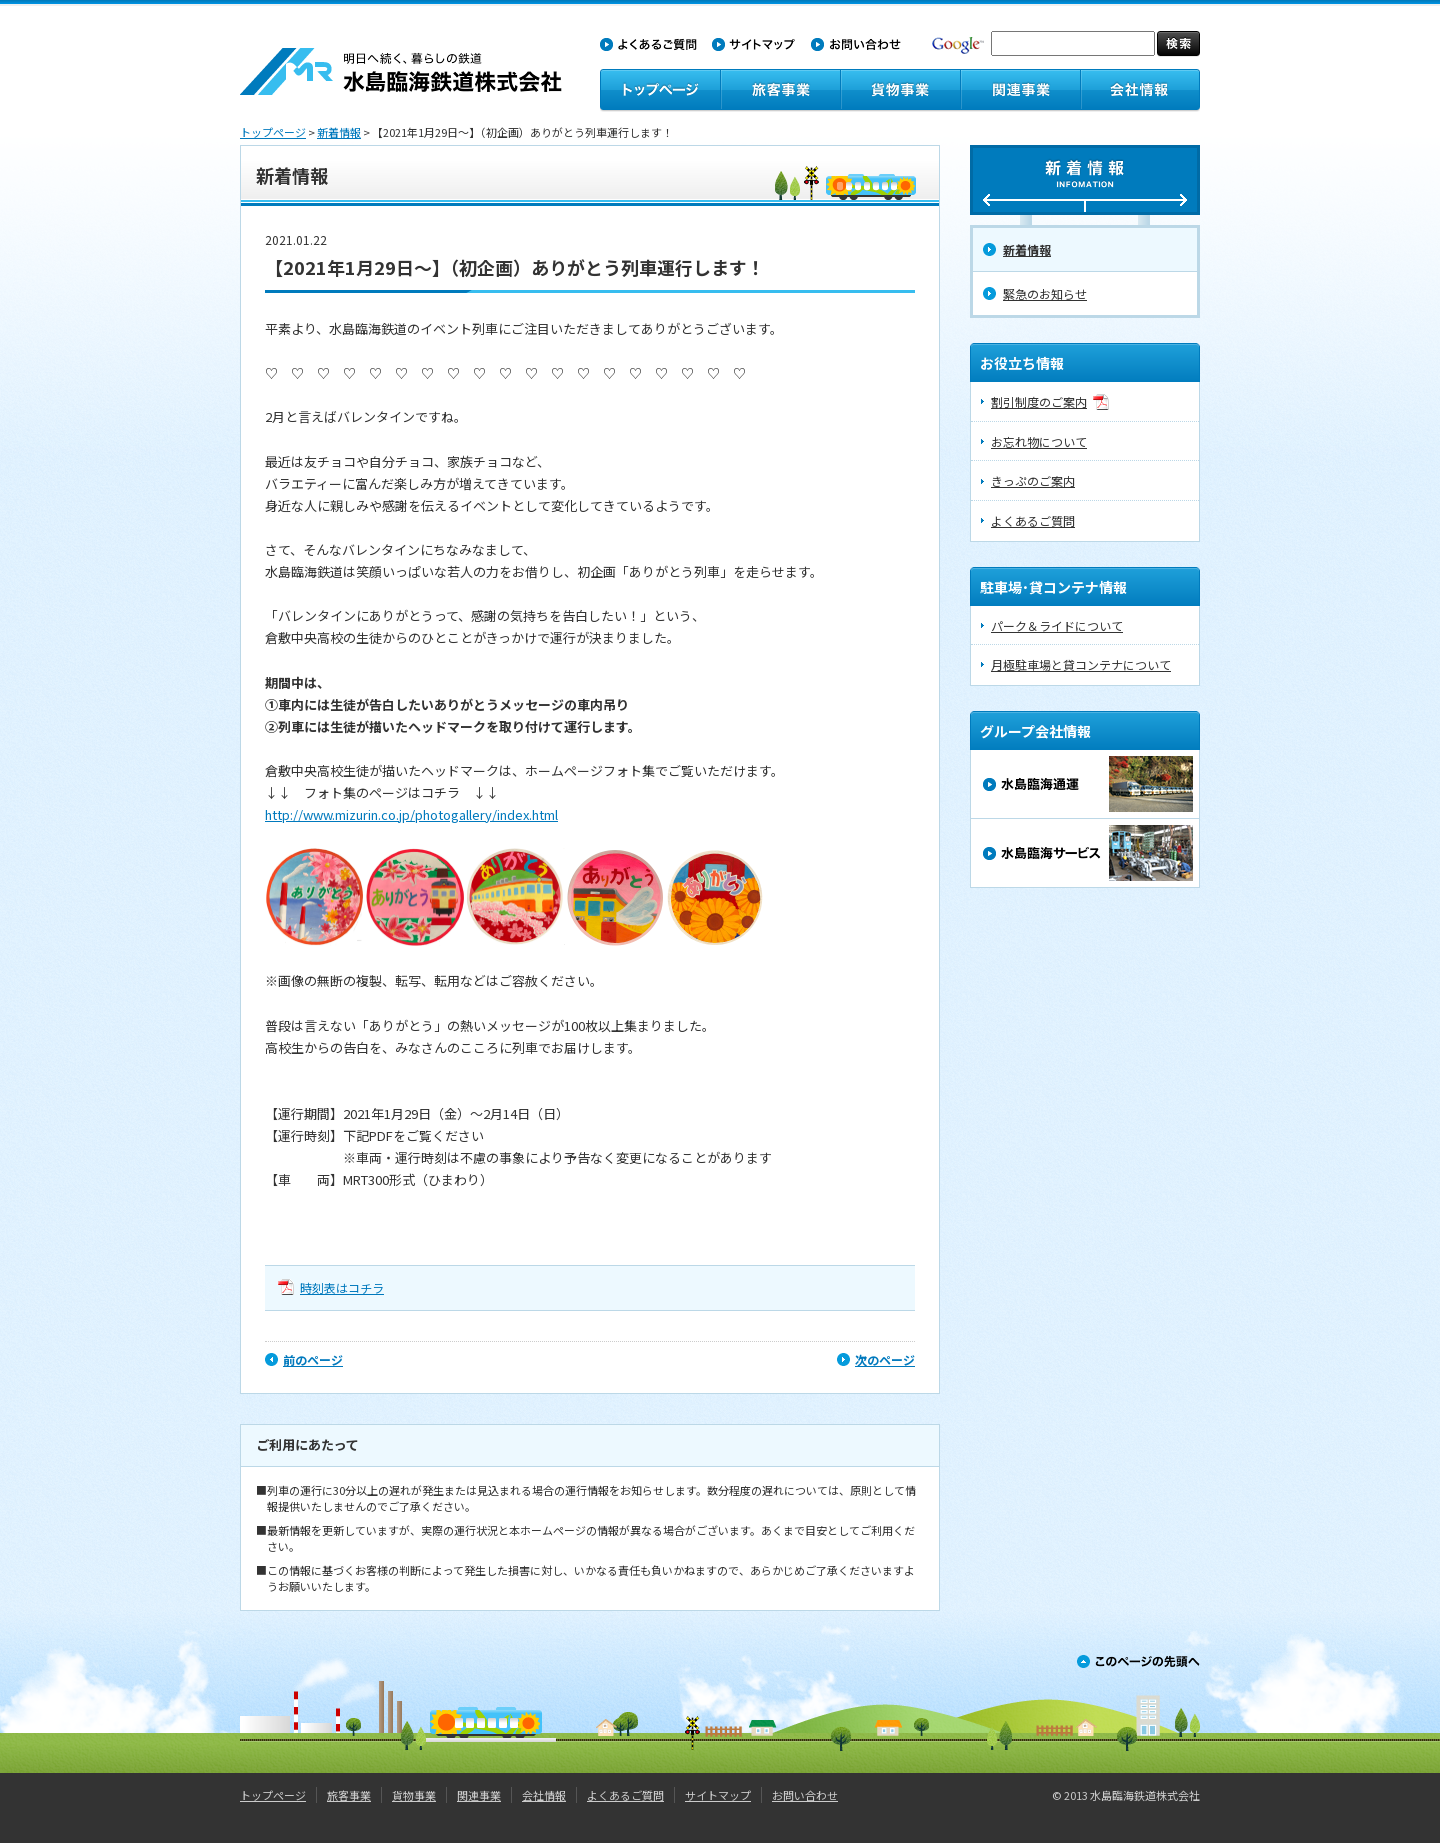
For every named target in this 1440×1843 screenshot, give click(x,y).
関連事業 (479, 1795)
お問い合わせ (805, 1795)
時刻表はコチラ (342, 1287)
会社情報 (544, 1795)
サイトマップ (718, 1795)
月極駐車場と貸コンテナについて (1081, 664)
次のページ (885, 1359)
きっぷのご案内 (1033, 480)
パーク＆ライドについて (1057, 625)
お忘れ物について (1039, 441)
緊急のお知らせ (1045, 293)
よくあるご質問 (1033, 520)
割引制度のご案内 (1039, 401)
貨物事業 (414, 1795)
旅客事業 (349, 1795)
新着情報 (339, 132)
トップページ (273, 132)
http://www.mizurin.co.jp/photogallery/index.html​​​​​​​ (411, 814)
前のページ (313, 1359)
